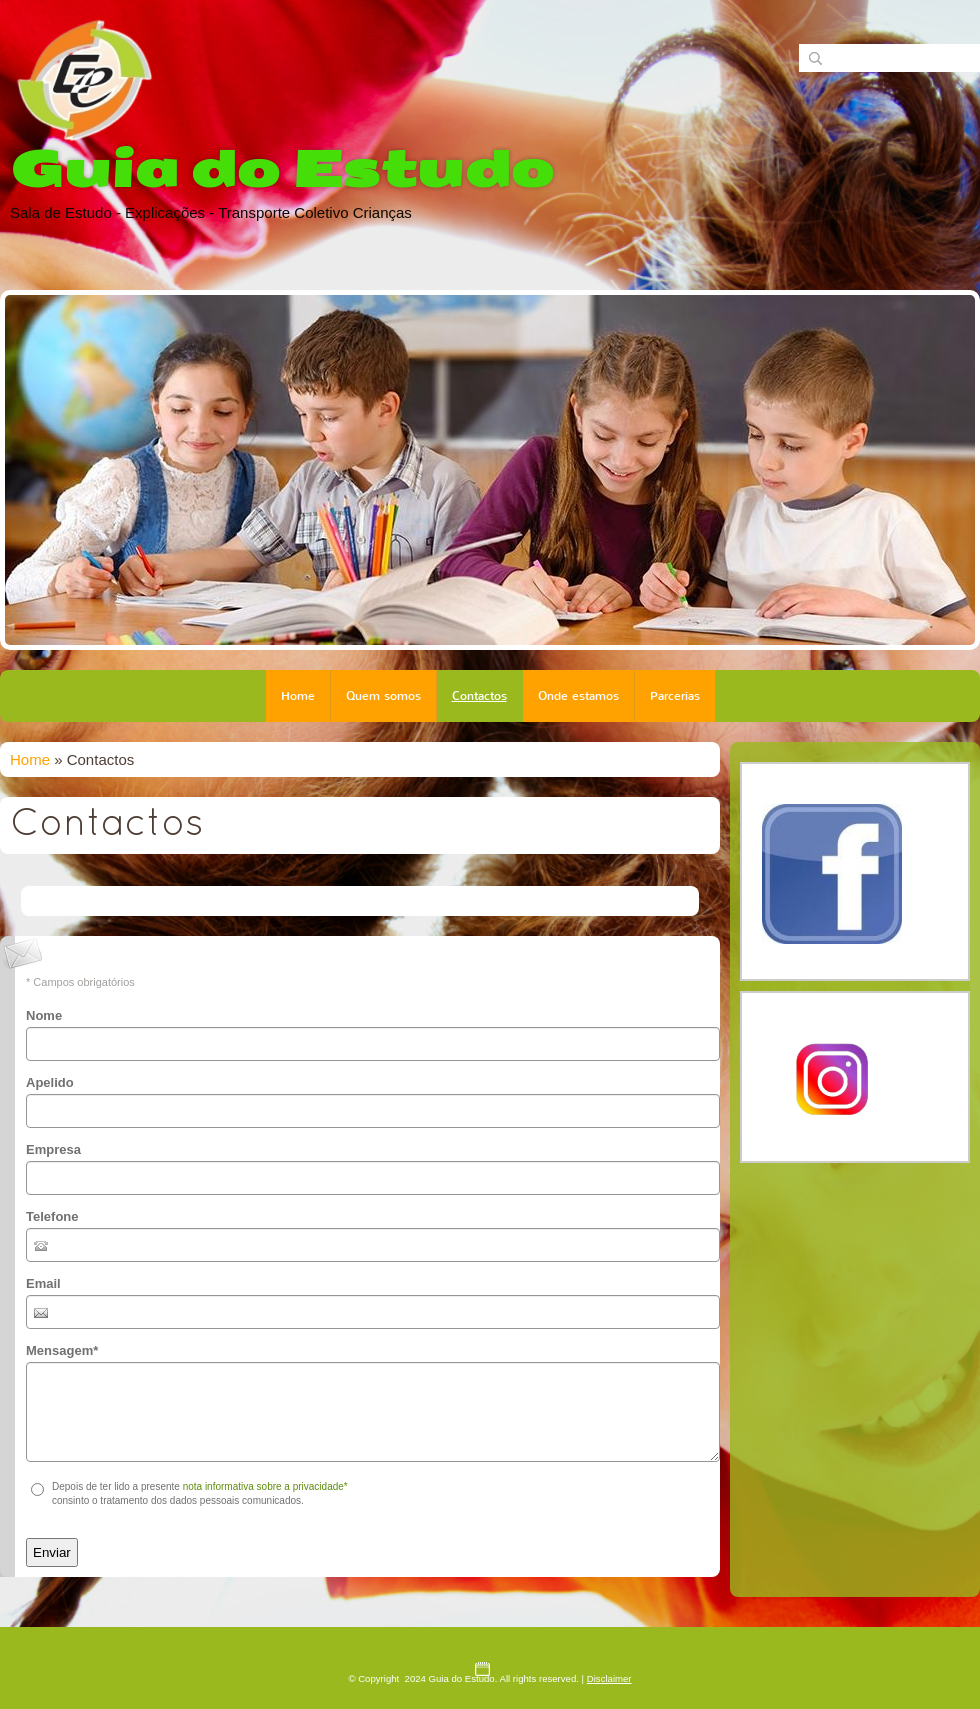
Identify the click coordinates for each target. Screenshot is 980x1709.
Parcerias (675, 696)
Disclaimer (609, 1678)
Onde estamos (578, 696)
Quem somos (383, 696)
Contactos (479, 696)
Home (298, 696)
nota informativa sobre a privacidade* (265, 1486)
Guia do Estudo (282, 169)
